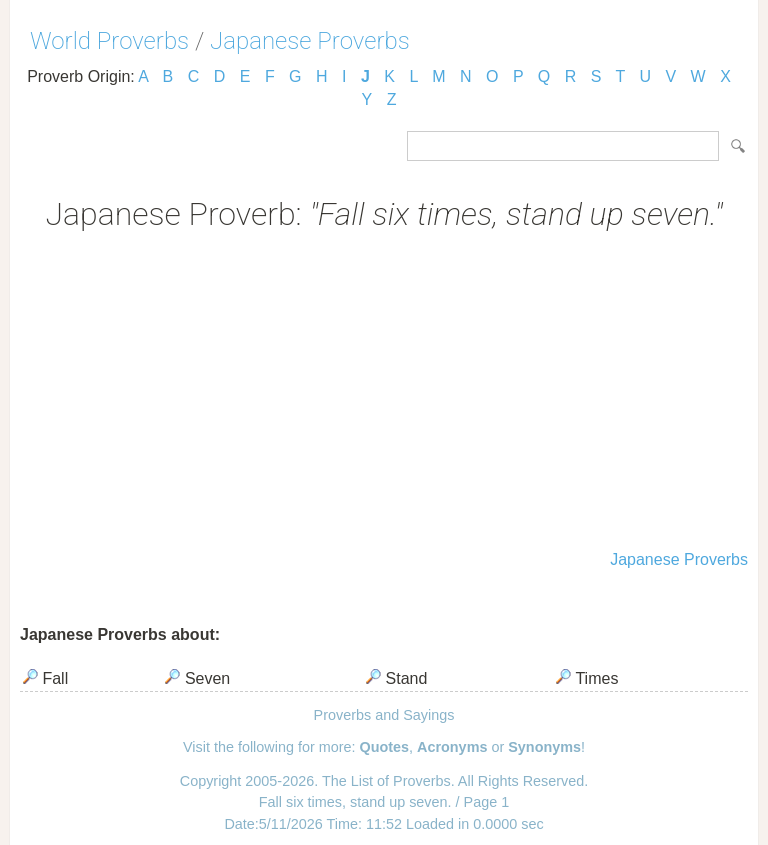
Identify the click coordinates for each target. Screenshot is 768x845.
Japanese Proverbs (310, 41)
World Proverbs (109, 41)
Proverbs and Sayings (384, 715)
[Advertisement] (384, 393)
